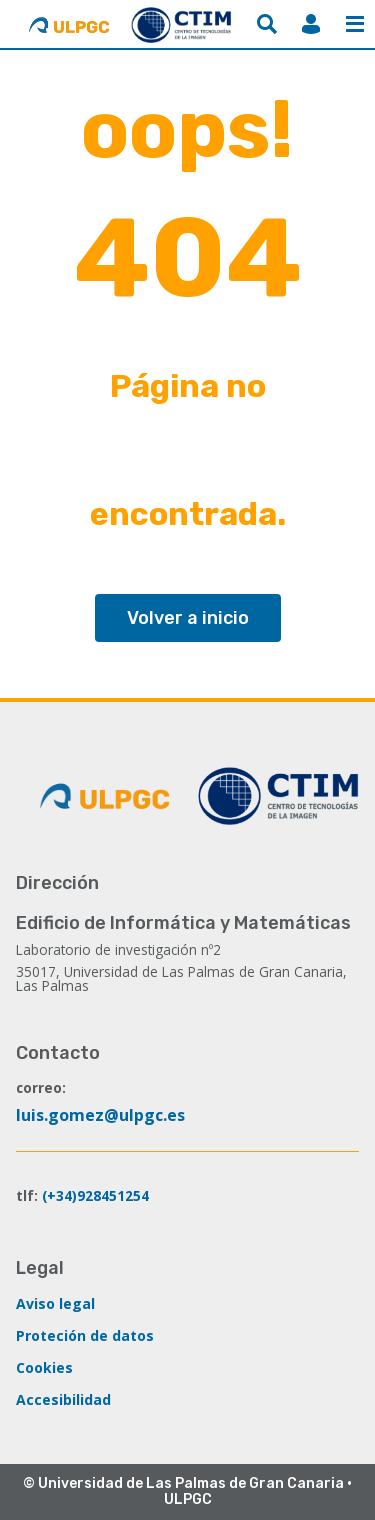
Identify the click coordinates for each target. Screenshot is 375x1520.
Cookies (44, 1367)
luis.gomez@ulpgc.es (100, 1115)
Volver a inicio (188, 618)
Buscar (267, 24)
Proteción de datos (85, 1335)
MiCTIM (311, 24)
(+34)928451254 (95, 1195)
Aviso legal (55, 1303)
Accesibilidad (63, 1399)
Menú (355, 24)
